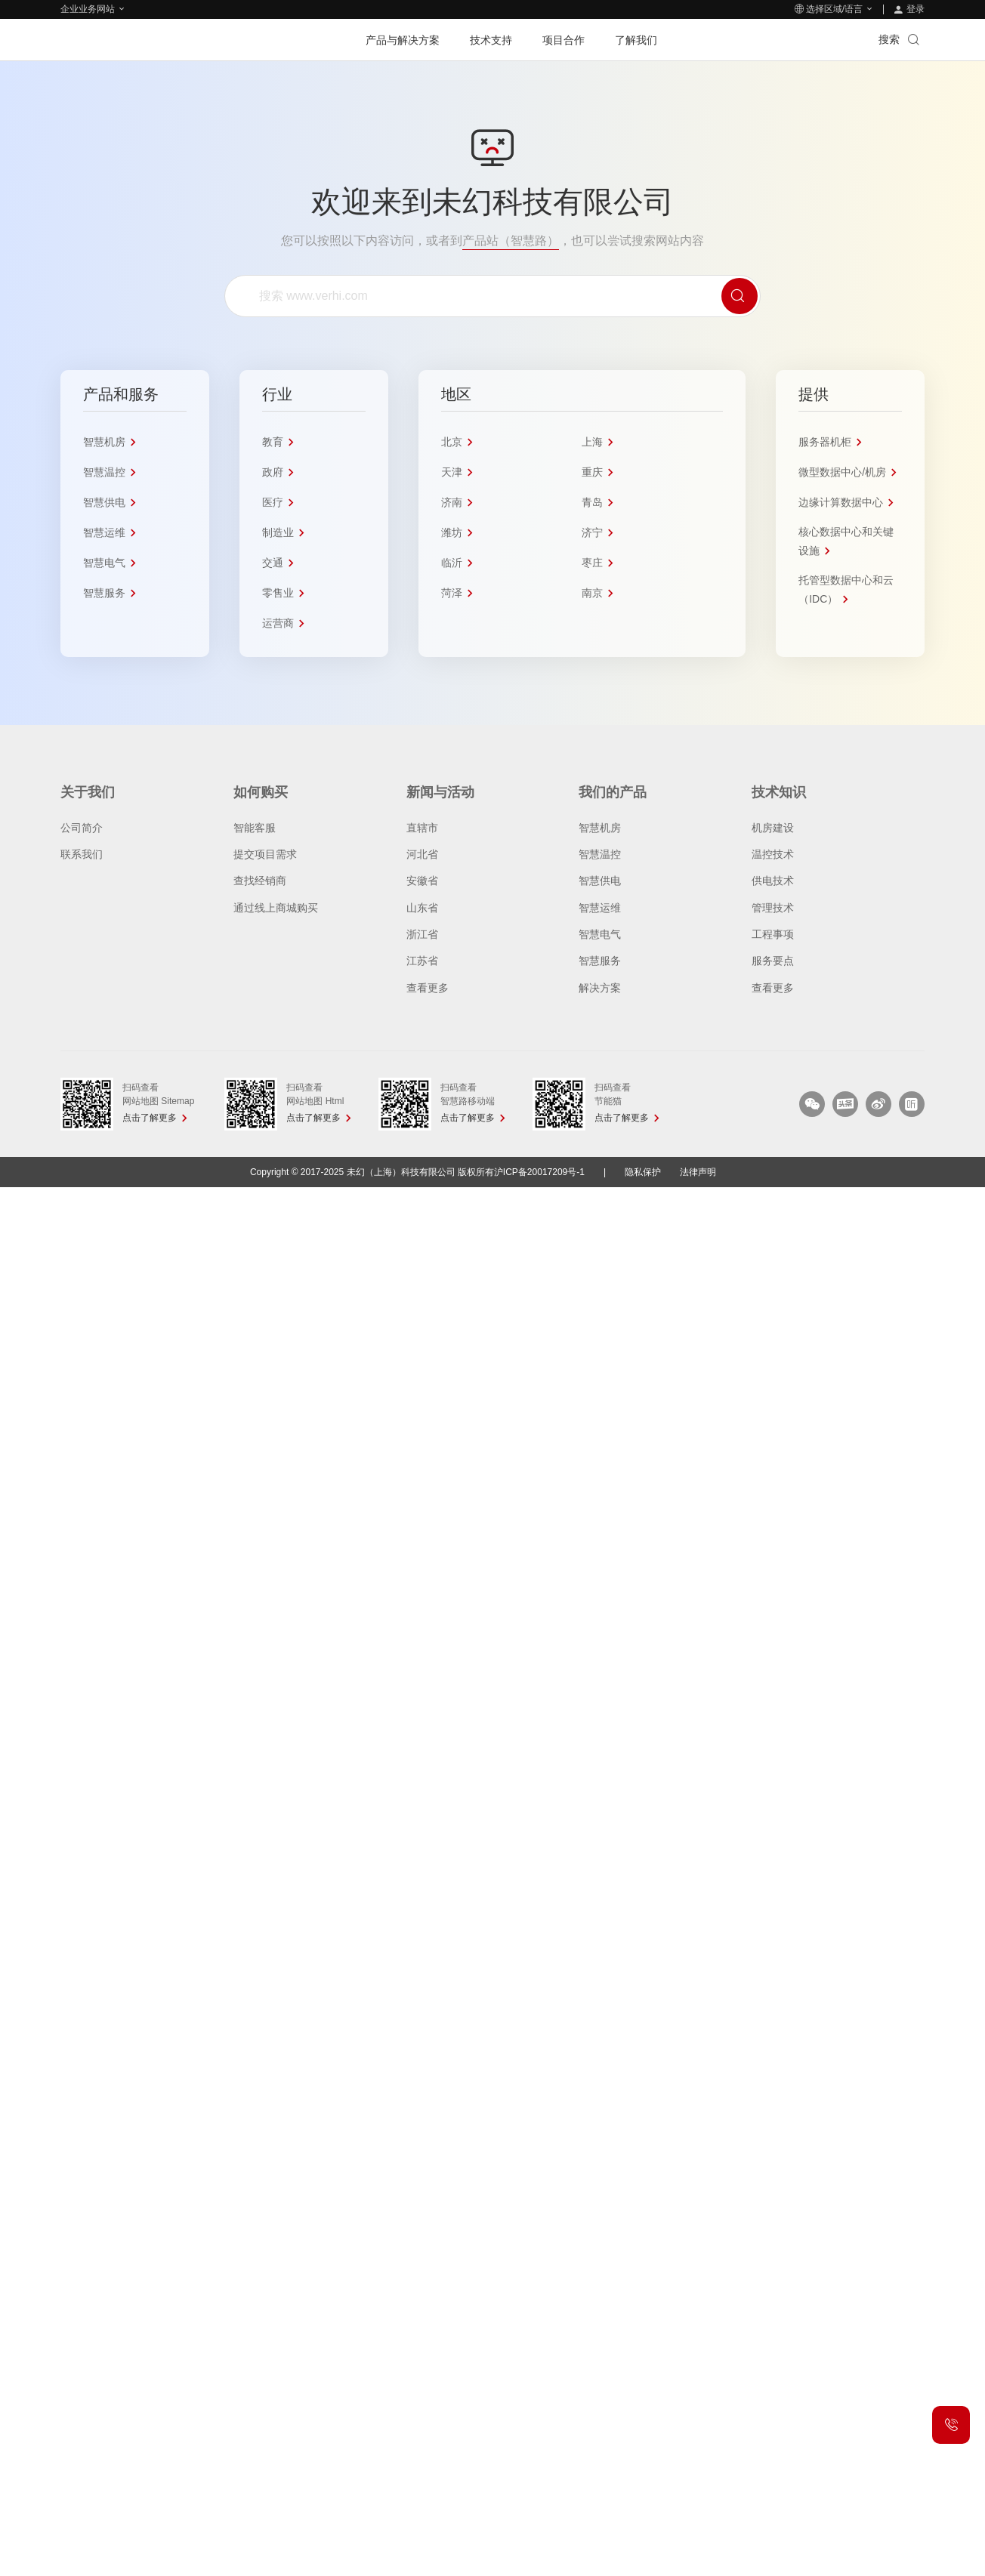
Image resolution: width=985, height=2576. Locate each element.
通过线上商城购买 (275, 908)
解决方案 (600, 988)
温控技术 (773, 854)
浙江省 (422, 934)
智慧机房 (600, 828)
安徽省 (422, 881)
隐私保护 (643, 1172)
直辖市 (422, 828)
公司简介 (81, 828)
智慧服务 (600, 961)
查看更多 (427, 988)
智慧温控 (600, 854)
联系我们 (81, 854)
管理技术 (773, 908)
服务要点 (773, 961)
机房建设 (773, 828)
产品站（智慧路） (510, 240)
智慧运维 (600, 908)
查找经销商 (259, 881)
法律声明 (698, 1172)
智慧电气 (600, 934)
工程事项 (773, 934)
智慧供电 (600, 881)
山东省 (422, 908)
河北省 (422, 854)
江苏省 (422, 961)
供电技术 (773, 881)
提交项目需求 (265, 854)
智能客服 (254, 828)
